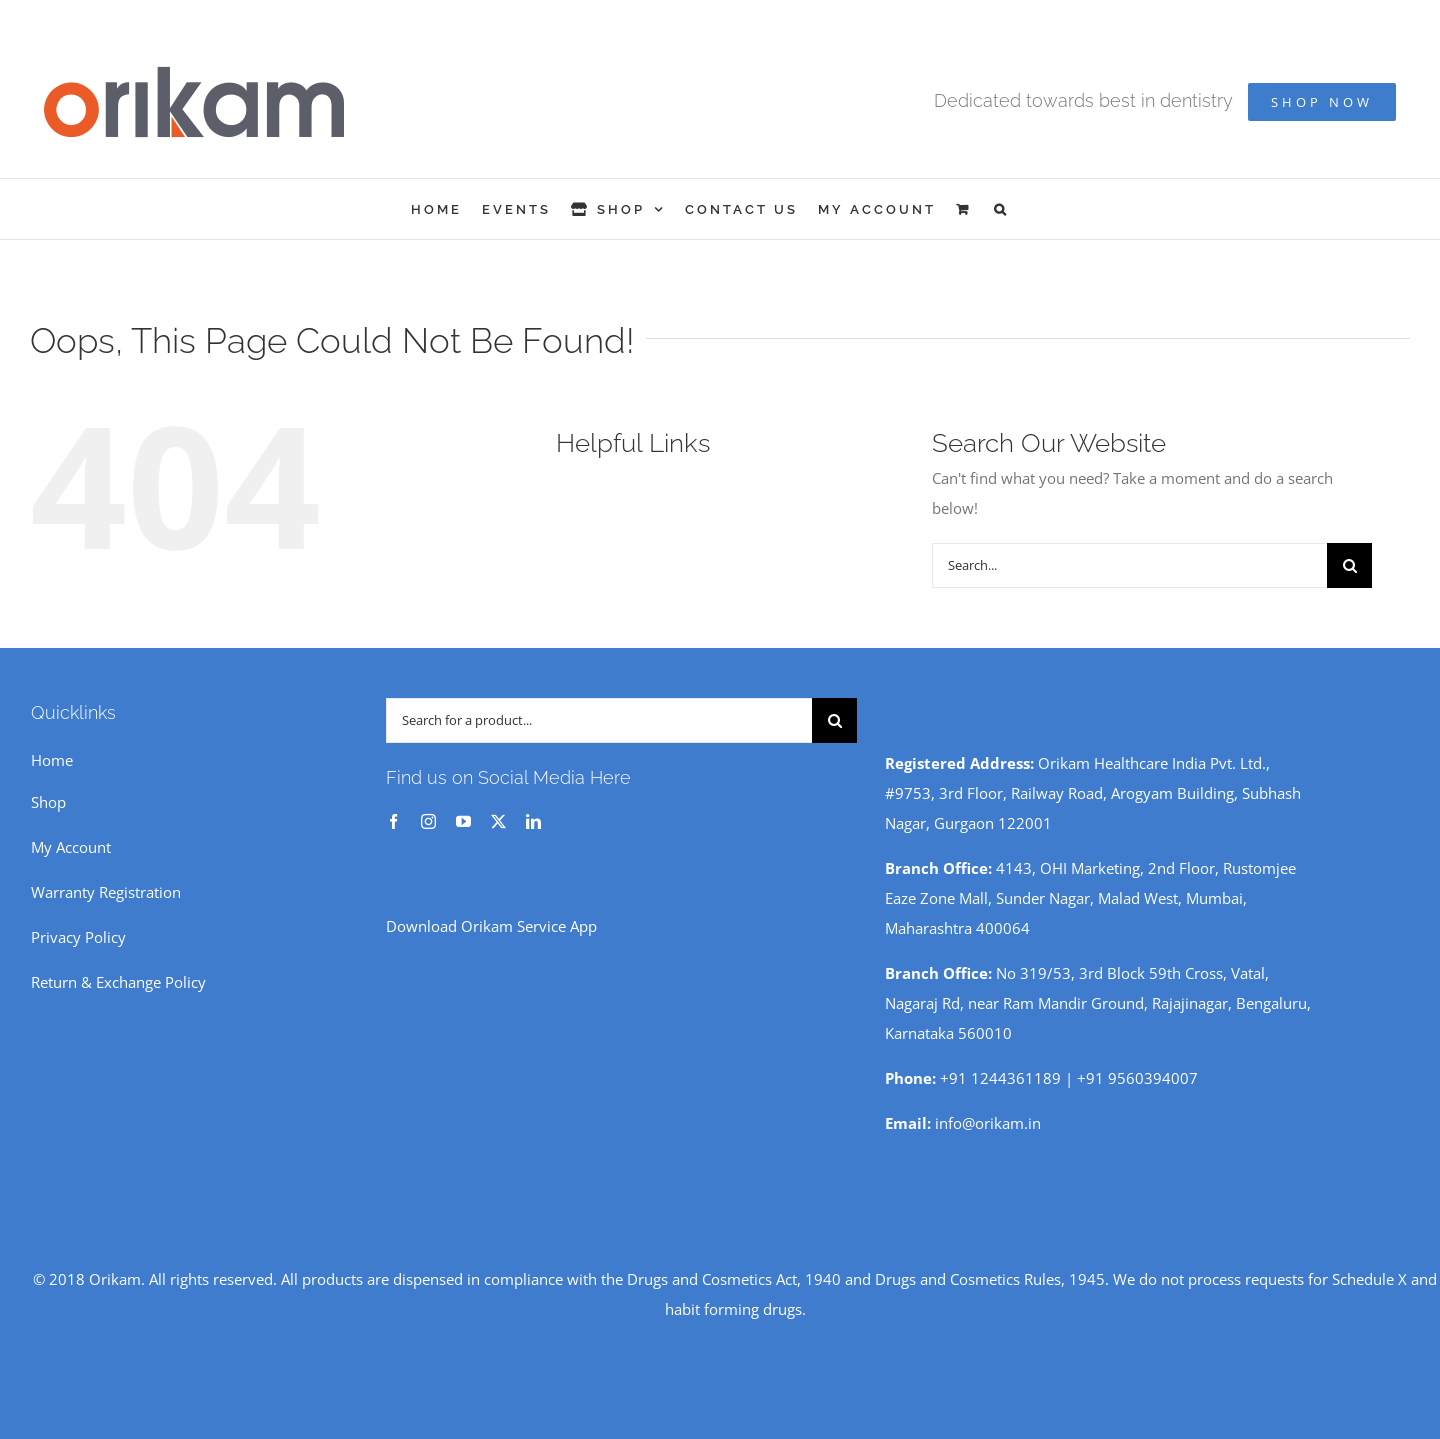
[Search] (1349, 565)
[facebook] (393, 821)
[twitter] (498, 821)
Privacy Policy (78, 937)
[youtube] (463, 821)
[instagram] (428, 821)
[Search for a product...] (599, 720)
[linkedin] (533, 821)
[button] (1001, 209)
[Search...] (1129, 565)
